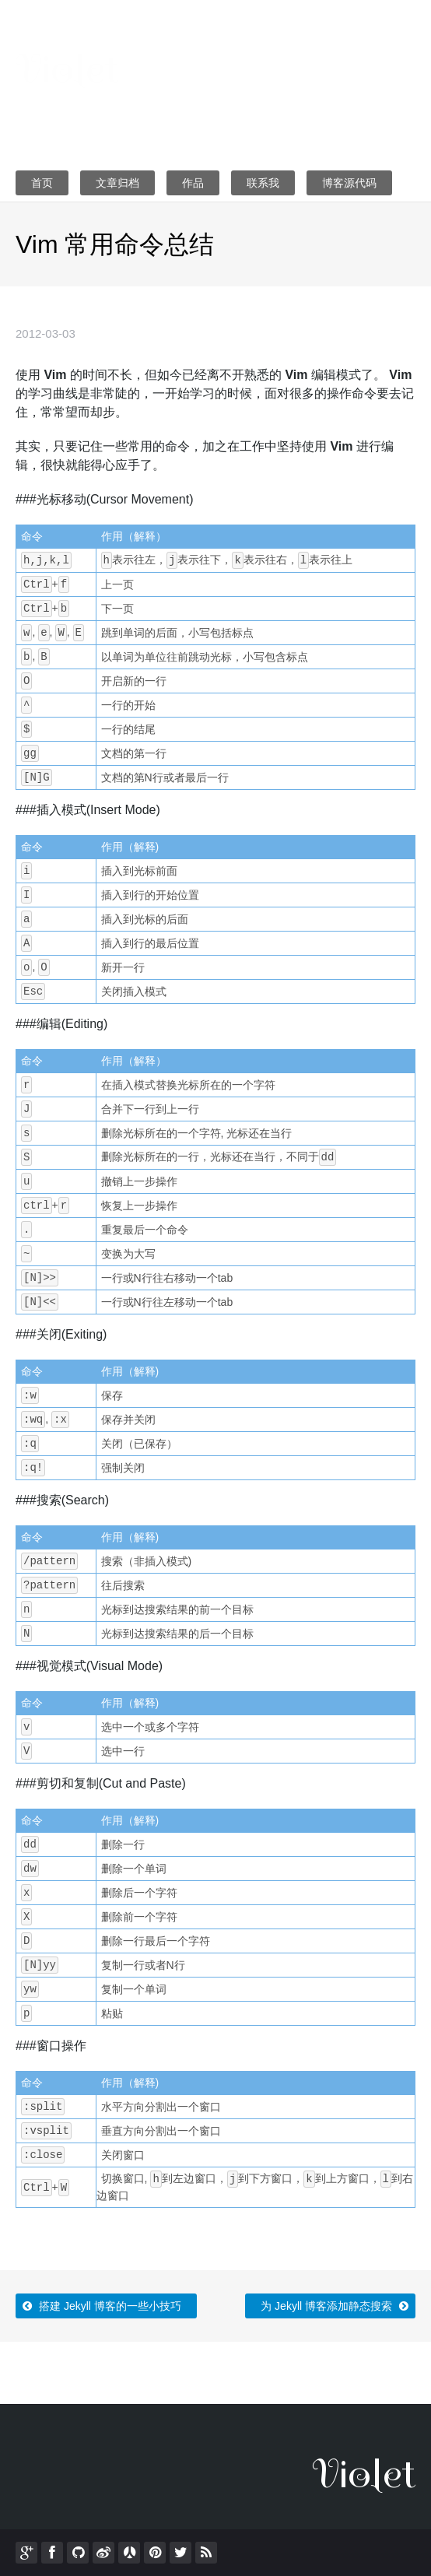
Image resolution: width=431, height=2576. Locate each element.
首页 (42, 183)
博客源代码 (349, 183)
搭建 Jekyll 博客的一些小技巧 (100, 2302)
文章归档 (117, 183)
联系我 (263, 183)
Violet (67, 69)
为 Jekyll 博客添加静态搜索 (336, 2302)
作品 (193, 183)
